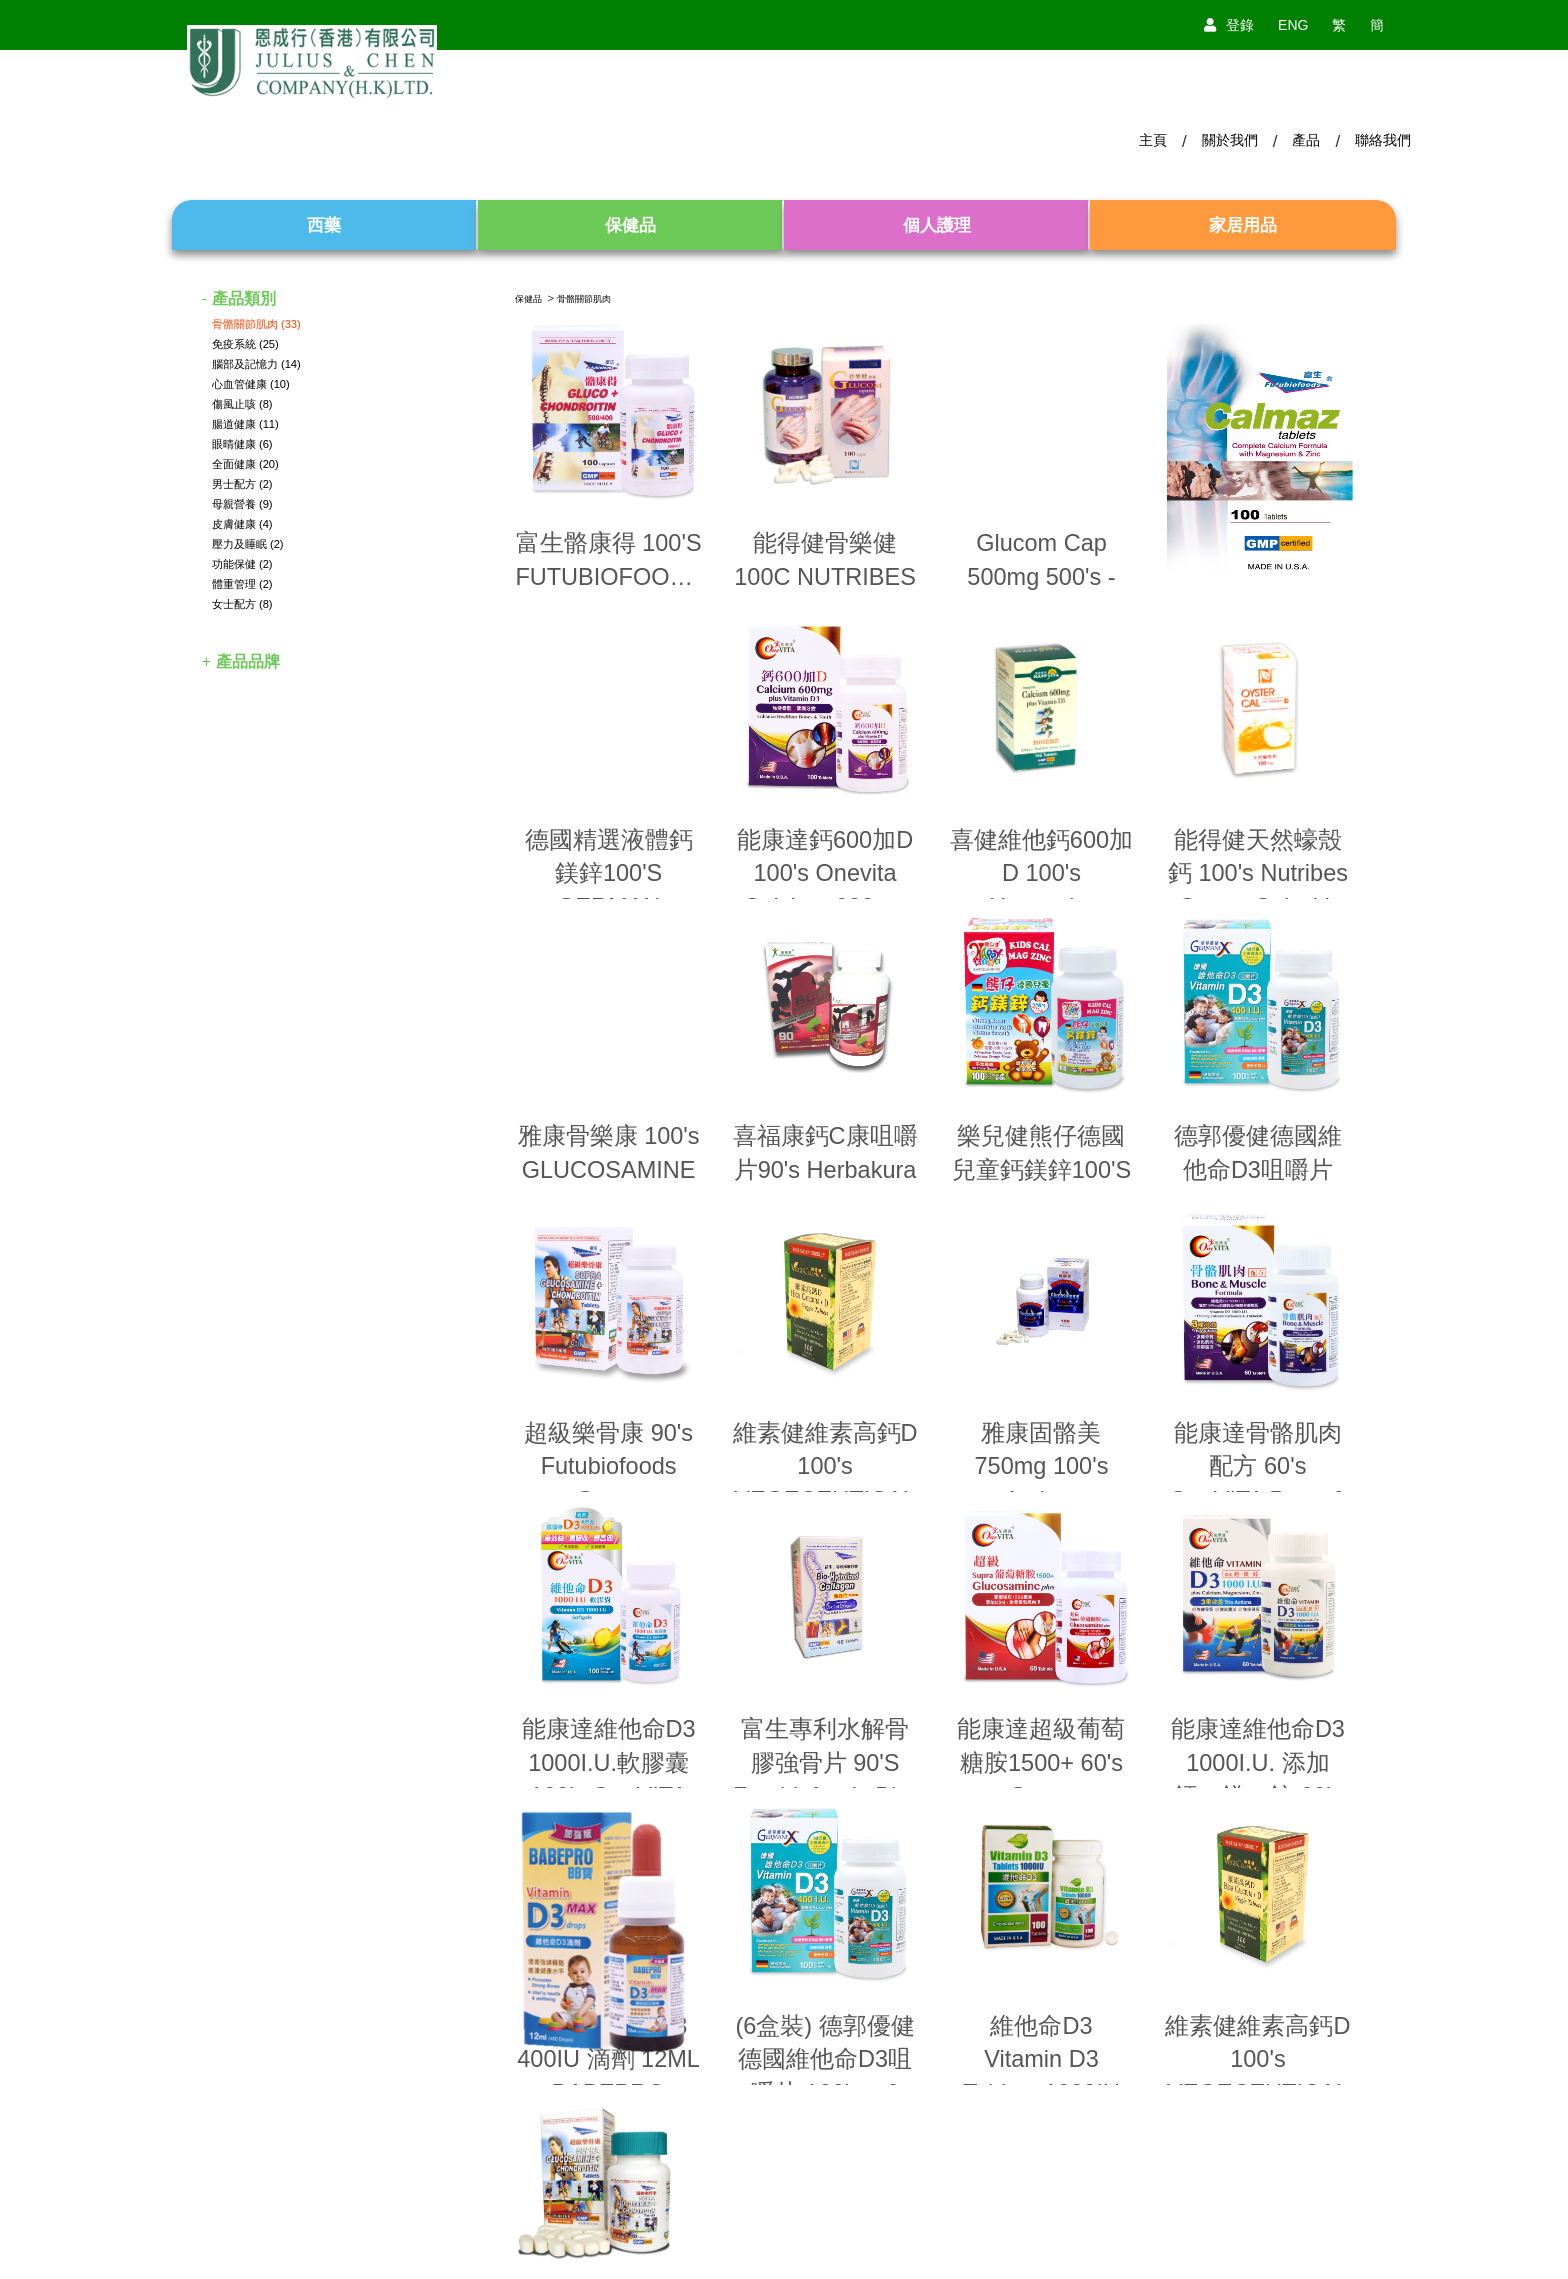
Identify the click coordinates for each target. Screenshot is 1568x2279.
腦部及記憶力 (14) (256, 364)
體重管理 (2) (242, 584)
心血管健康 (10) (251, 384)
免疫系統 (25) (245, 344)
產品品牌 (248, 661)
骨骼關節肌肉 (584, 299)
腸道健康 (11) (245, 424)
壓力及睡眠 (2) (248, 544)
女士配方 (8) (242, 604)
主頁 (1153, 140)
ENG (1293, 25)
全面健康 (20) (245, 464)
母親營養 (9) (242, 504)
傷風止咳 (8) (242, 404)
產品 (1306, 140)
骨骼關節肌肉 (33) (256, 324)
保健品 (528, 299)
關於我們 (1230, 140)
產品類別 (244, 298)
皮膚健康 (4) (242, 524)
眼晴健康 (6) (242, 444)
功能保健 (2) (242, 564)
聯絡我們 (1383, 140)
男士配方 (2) (242, 484)
